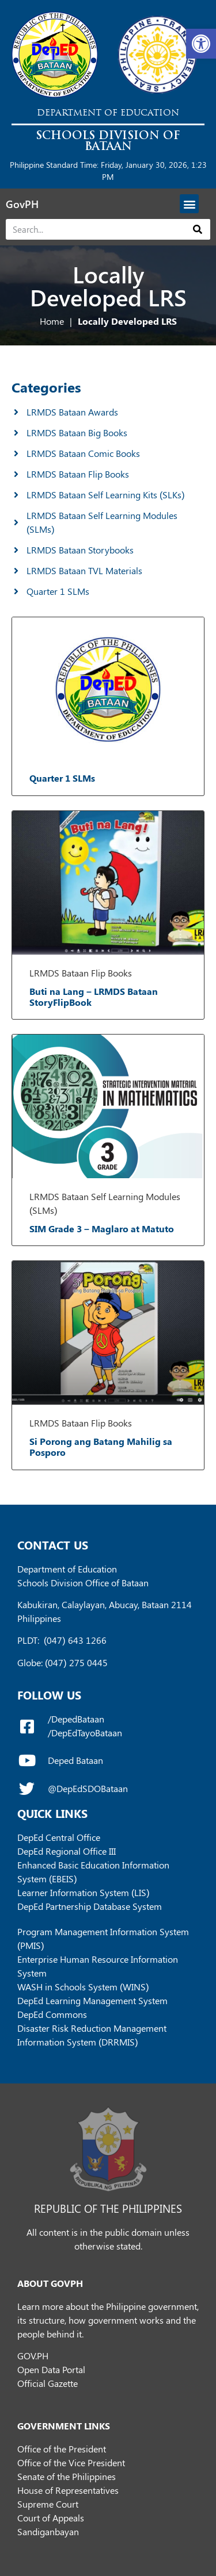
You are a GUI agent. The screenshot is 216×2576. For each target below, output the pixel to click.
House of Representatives (68, 2490)
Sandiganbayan (48, 2531)
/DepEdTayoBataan (85, 1733)
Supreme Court (47, 2504)
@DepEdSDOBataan (88, 1788)
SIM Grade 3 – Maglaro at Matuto (101, 1228)
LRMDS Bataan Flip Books (80, 973)
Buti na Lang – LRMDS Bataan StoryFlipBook (93, 996)
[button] (201, 44)
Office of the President (61, 2449)
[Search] (197, 229)
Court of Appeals (50, 2518)
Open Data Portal (51, 2369)
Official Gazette (47, 2383)
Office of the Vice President (71, 2462)
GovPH (22, 204)
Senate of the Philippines (66, 2476)
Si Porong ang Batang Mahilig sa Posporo (100, 1446)
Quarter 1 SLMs (62, 778)
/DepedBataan (76, 1719)
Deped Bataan (75, 1760)
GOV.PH (32, 2356)
